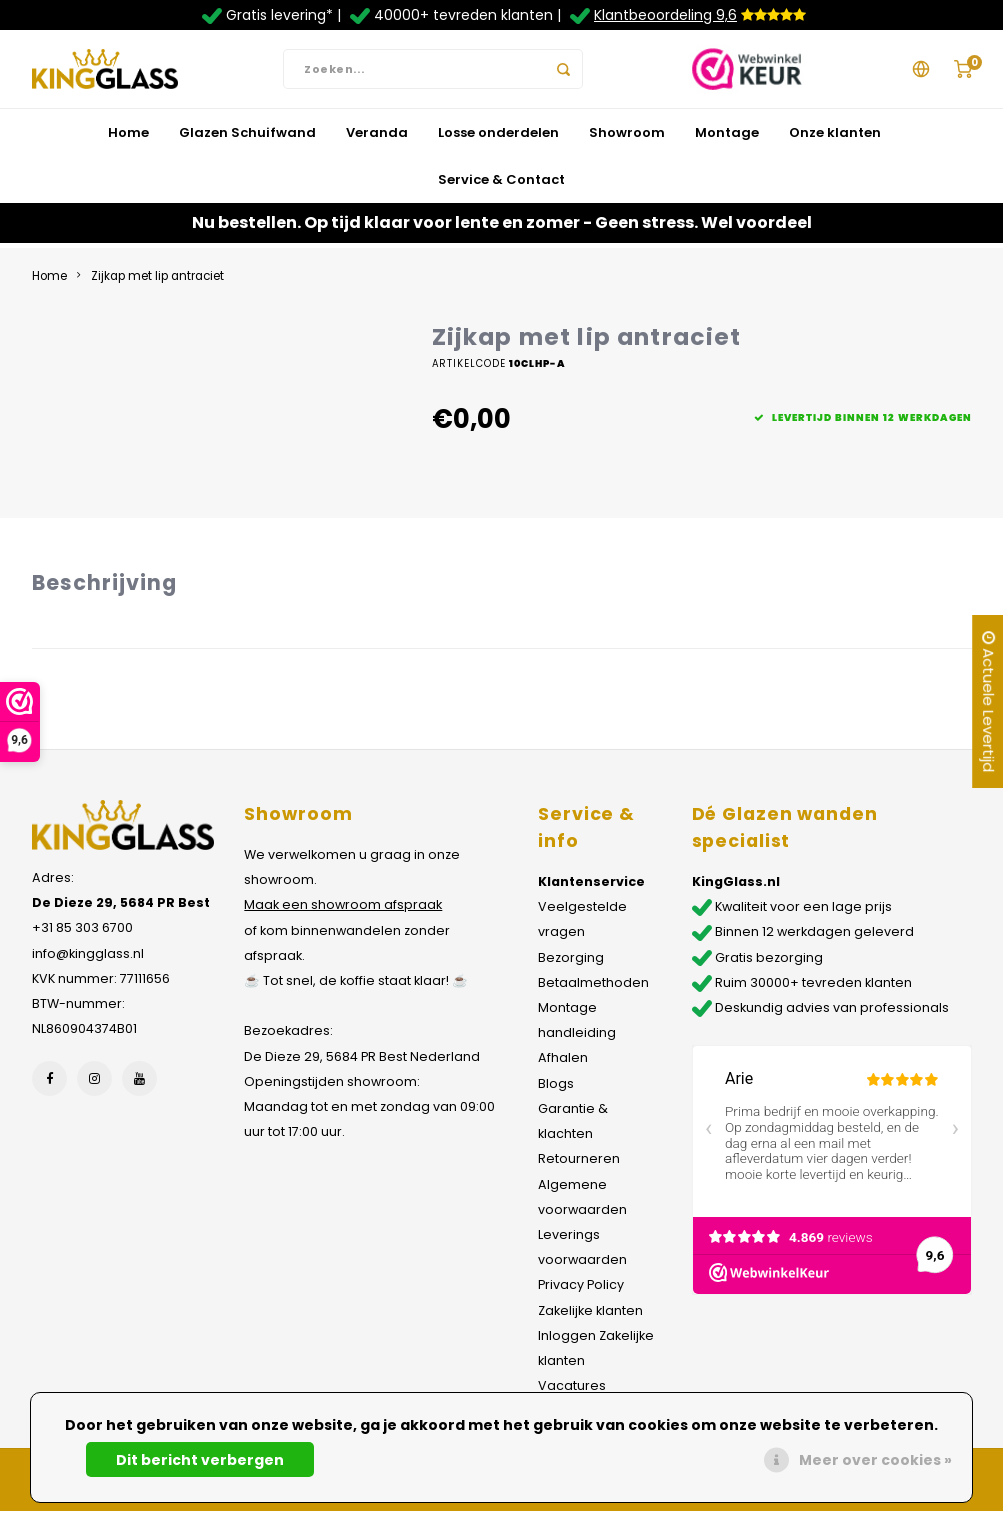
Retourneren (579, 1170)
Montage (727, 143)
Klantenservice (591, 892)
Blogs (556, 1094)
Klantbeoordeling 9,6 (665, 15)
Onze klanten (835, 143)
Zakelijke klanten (590, 1321)
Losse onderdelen (498, 143)
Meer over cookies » (875, 1460)
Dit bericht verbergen (200, 1460)
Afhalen (563, 1069)
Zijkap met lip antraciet (157, 287)
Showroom (627, 143)
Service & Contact (501, 190)
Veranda (377, 143)
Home (128, 143)
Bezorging (571, 968)
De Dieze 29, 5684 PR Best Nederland (362, 1067)
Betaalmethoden (593, 993)
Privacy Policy (581, 1296)
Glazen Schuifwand (247, 143)
